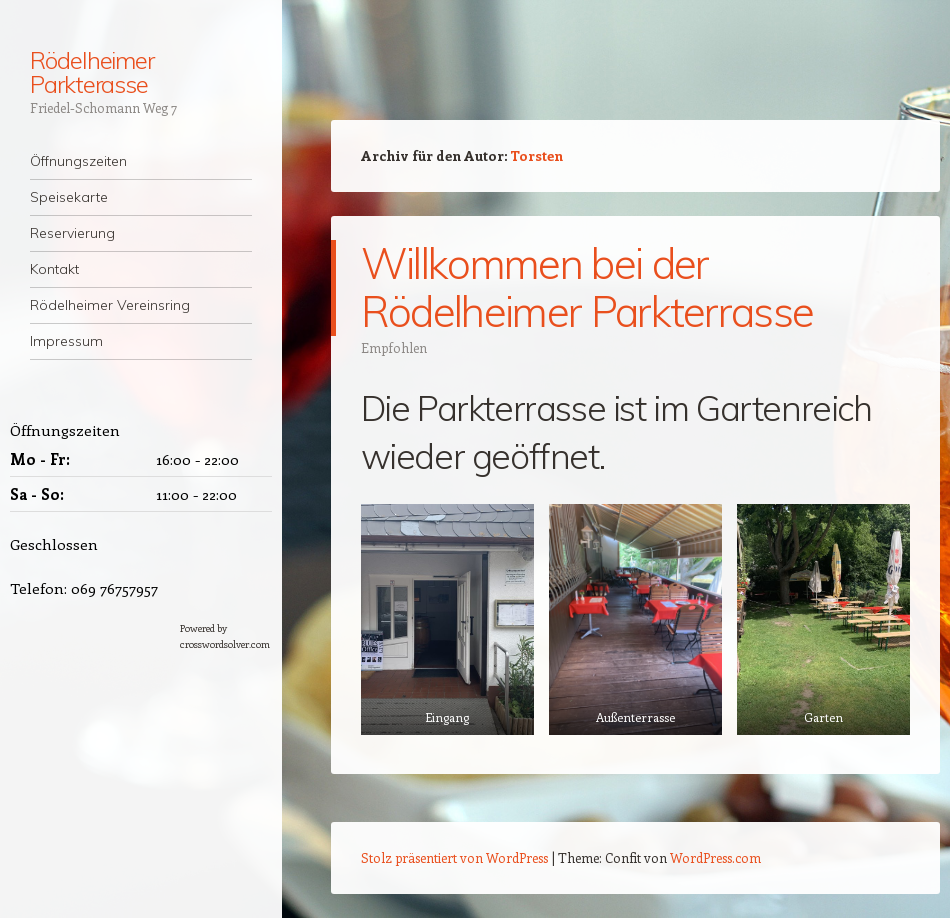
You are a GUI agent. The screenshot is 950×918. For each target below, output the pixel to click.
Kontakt (54, 269)
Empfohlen (394, 347)
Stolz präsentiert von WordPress (454, 857)
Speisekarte (69, 197)
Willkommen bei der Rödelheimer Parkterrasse (587, 287)
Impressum (66, 341)
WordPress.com (715, 857)
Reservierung (72, 233)
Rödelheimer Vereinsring (110, 305)
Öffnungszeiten (78, 161)
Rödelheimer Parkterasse (92, 72)
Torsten (537, 155)
